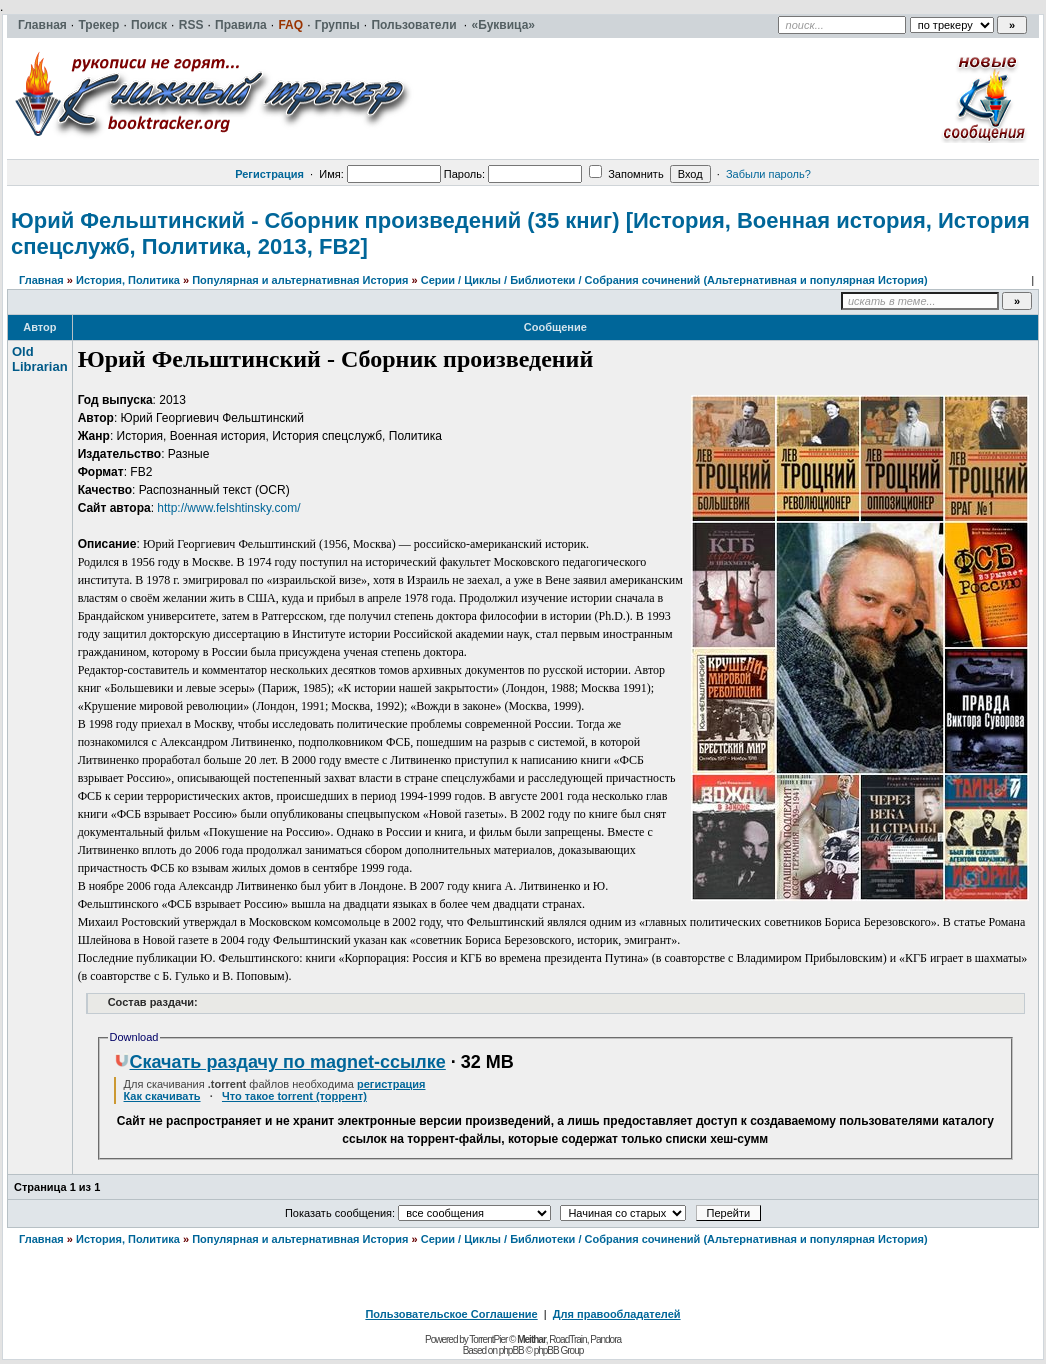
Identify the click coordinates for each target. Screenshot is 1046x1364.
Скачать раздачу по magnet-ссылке (280, 1062)
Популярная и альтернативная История (300, 280)
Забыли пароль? (768, 174)
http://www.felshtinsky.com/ (228, 508)
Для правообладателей (617, 1314)
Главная (41, 280)
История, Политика (128, 280)
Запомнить (626, 174)
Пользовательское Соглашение (451, 1314)
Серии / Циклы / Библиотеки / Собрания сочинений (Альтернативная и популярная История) (674, 280)
